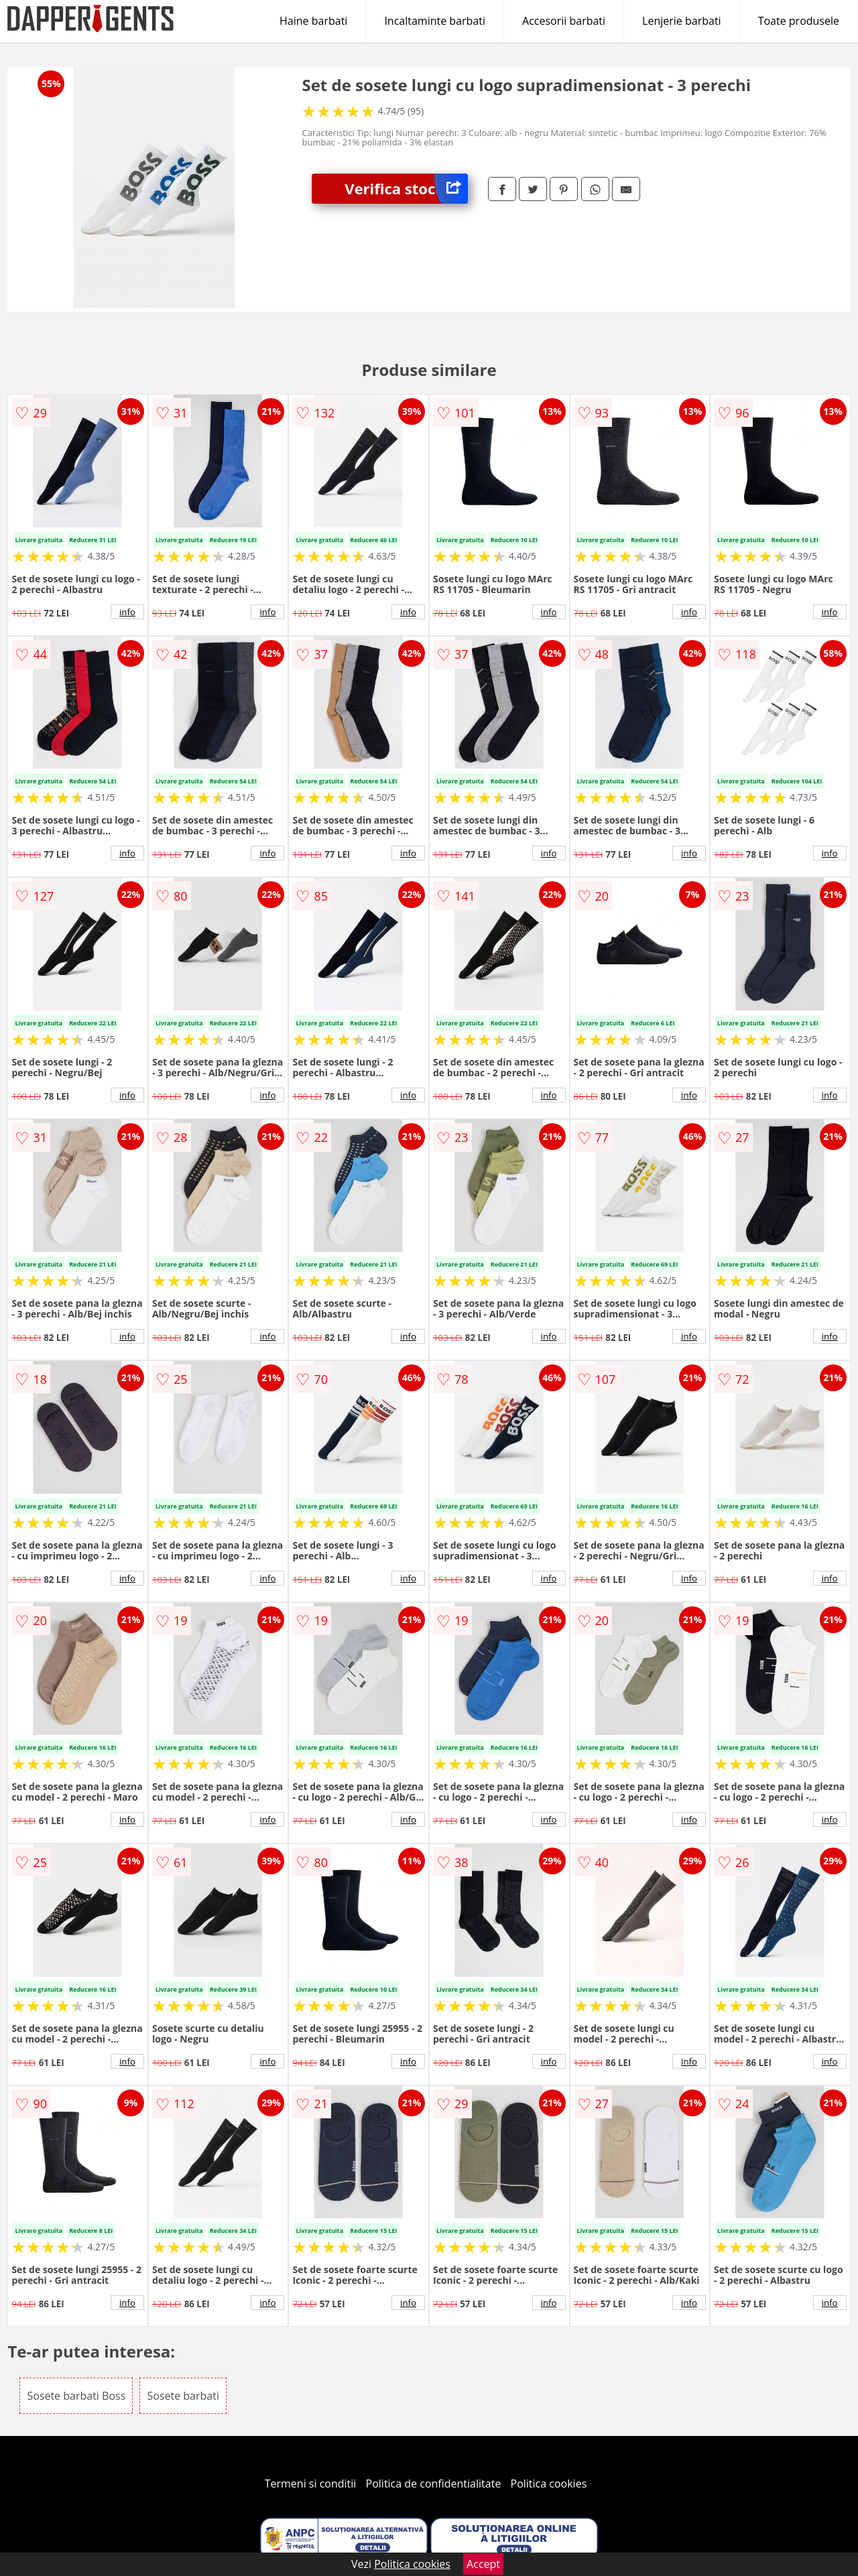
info (127, 612)
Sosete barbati (183, 2395)
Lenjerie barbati (681, 20)
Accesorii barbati (563, 20)
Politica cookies (549, 2483)
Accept (483, 2564)
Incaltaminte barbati (434, 20)
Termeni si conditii (311, 2483)
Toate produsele (798, 20)
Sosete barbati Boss (76, 2395)
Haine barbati (313, 20)
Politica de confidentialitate (433, 2483)
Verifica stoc (406, 189)
